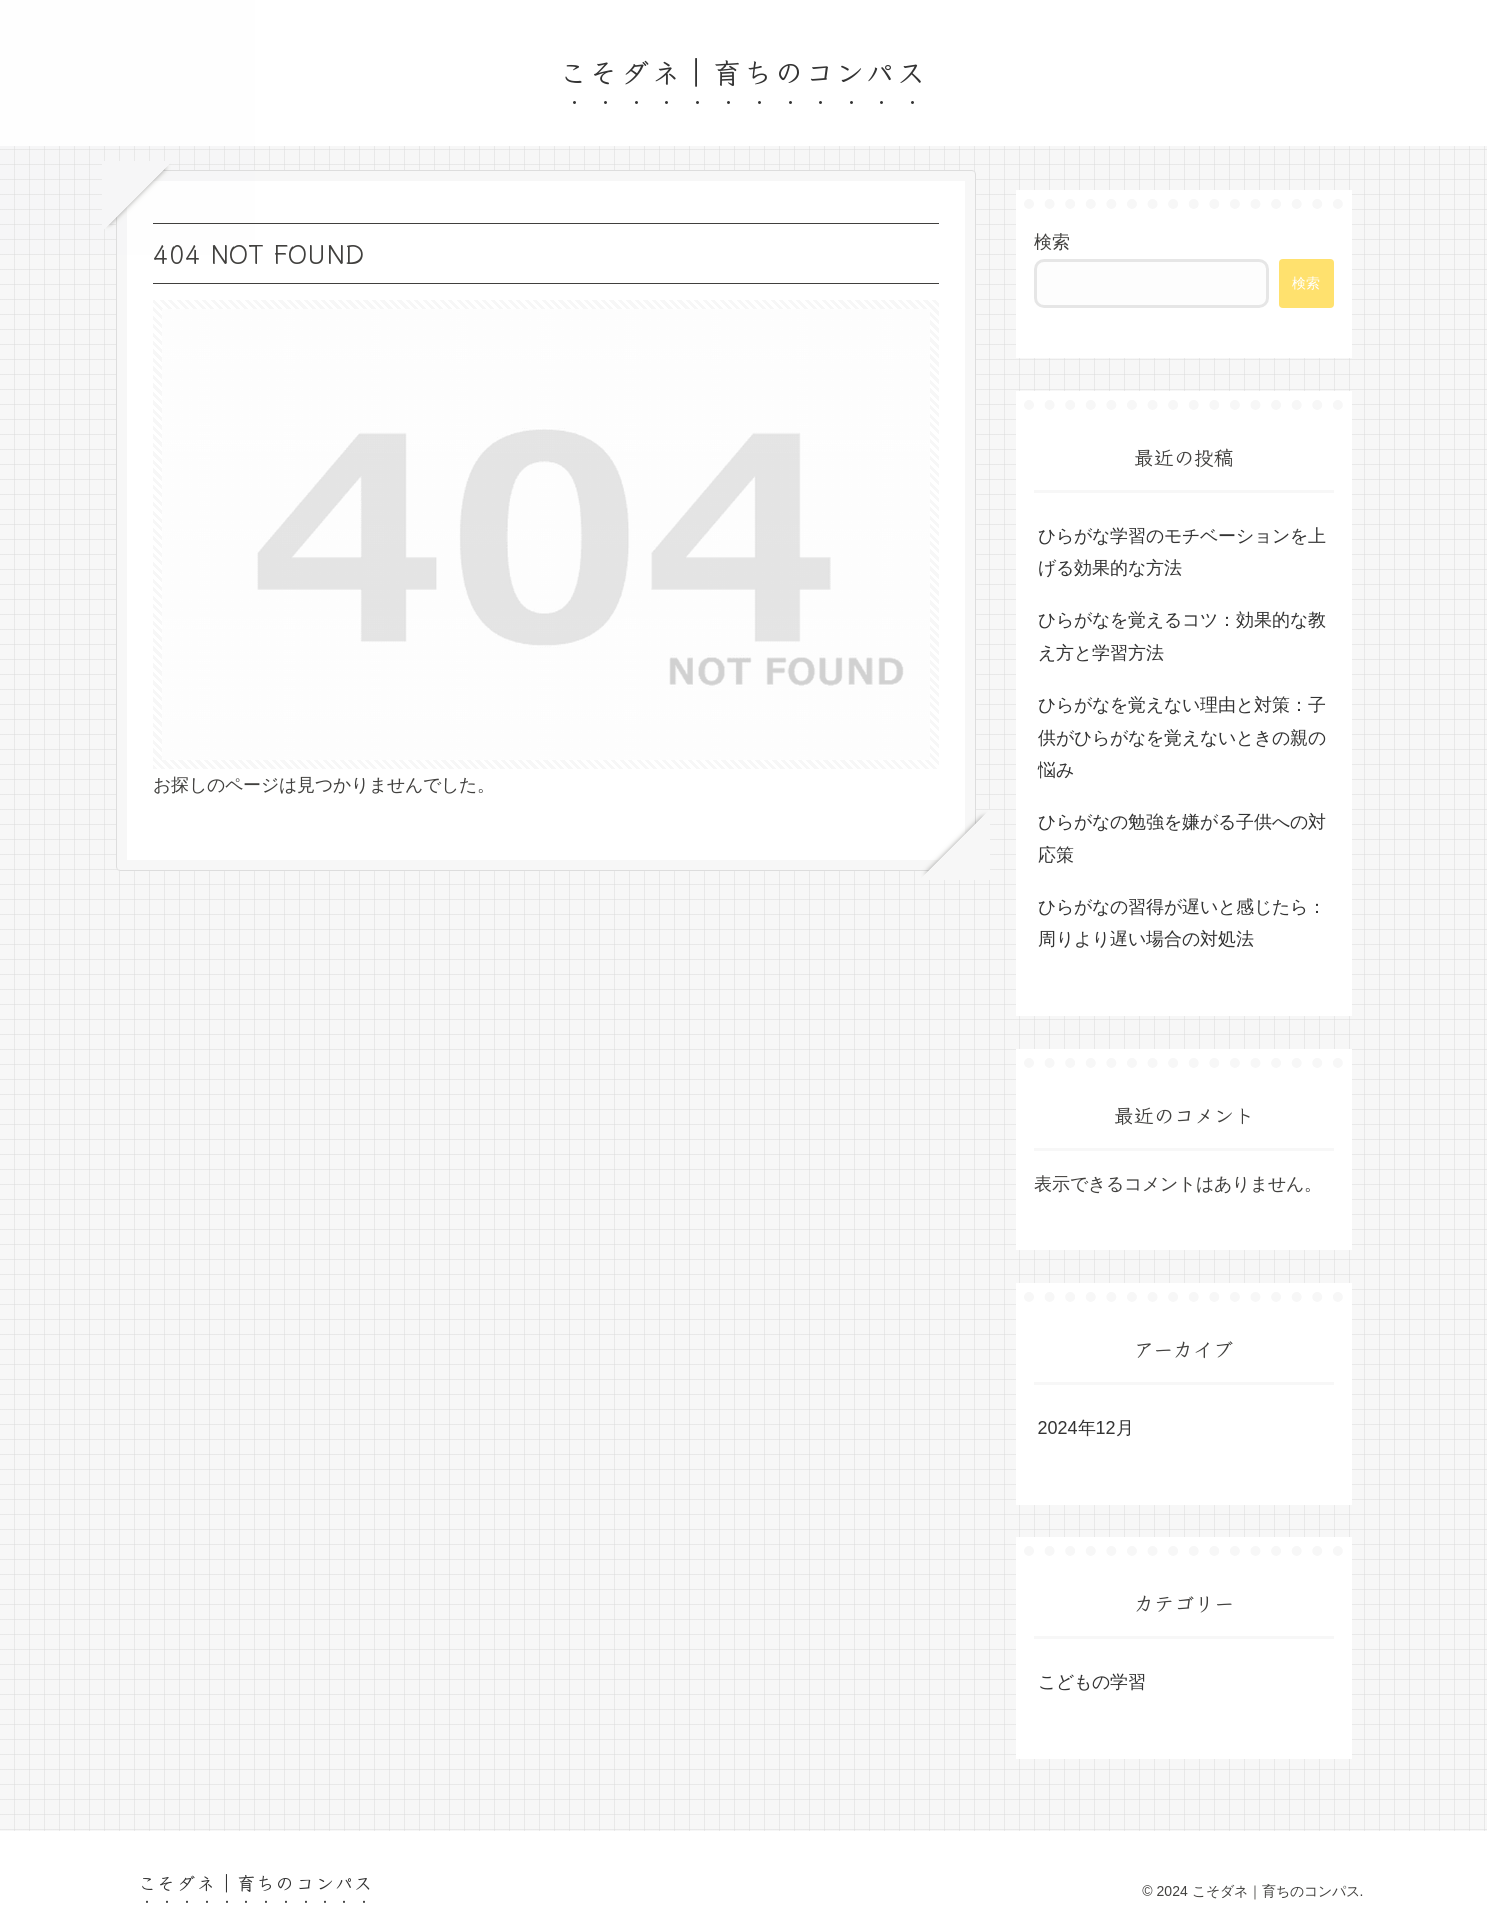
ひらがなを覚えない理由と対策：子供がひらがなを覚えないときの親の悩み (1182, 737)
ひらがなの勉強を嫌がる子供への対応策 (1182, 838)
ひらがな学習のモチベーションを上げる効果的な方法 (1182, 552)
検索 (1052, 242)
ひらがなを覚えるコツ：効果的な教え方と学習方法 (1182, 636)
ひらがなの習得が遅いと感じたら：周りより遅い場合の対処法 (1182, 923)
